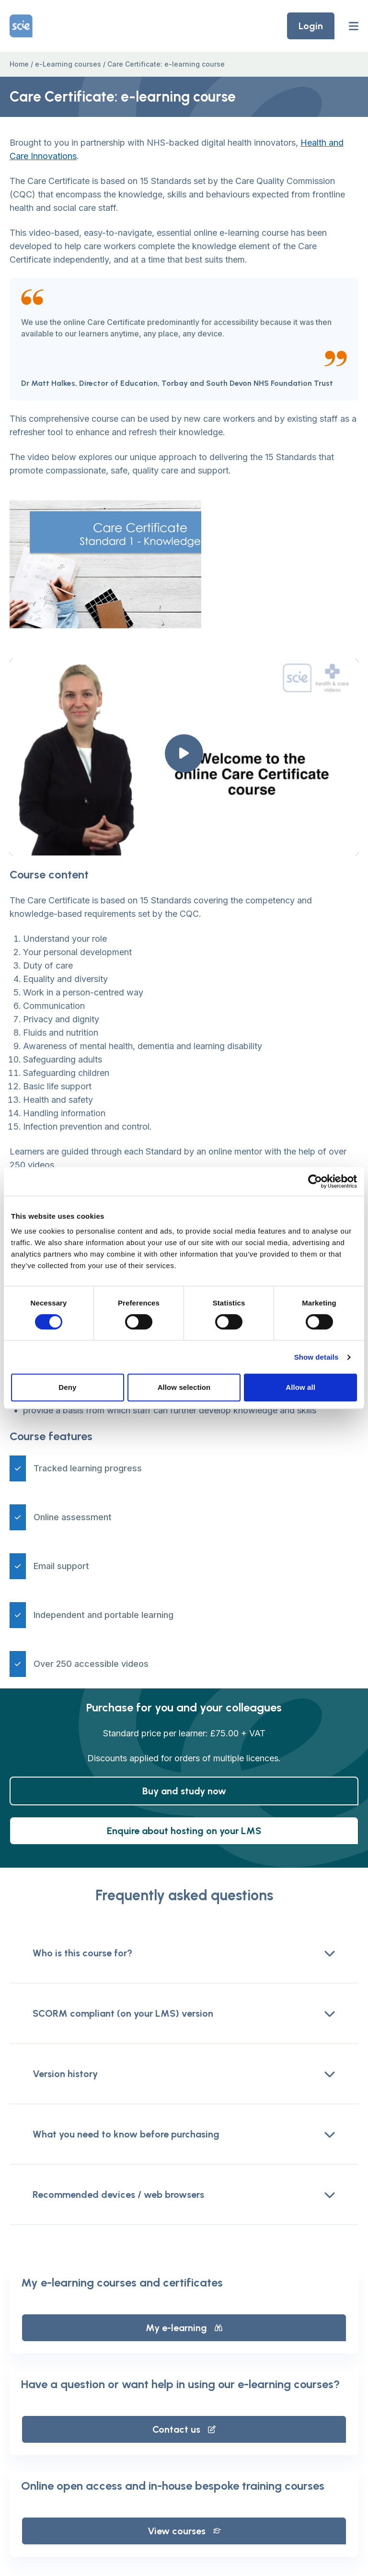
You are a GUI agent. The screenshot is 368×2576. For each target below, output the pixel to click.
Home (19, 64)
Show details (316, 1357)
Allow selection (184, 1387)
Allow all (300, 1387)
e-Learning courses (68, 64)
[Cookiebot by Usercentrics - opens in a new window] (315, 1181)
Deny (67, 1387)
